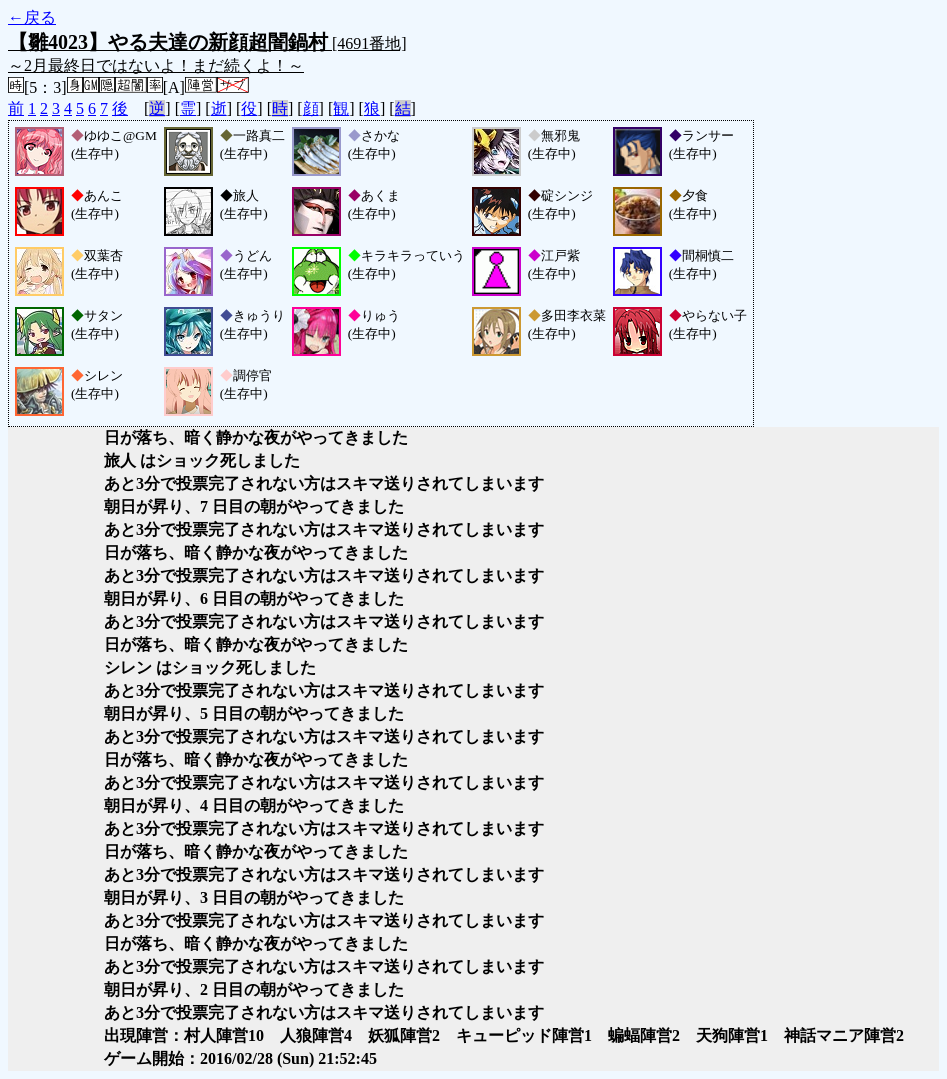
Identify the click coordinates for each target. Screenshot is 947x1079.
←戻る (32, 17)
